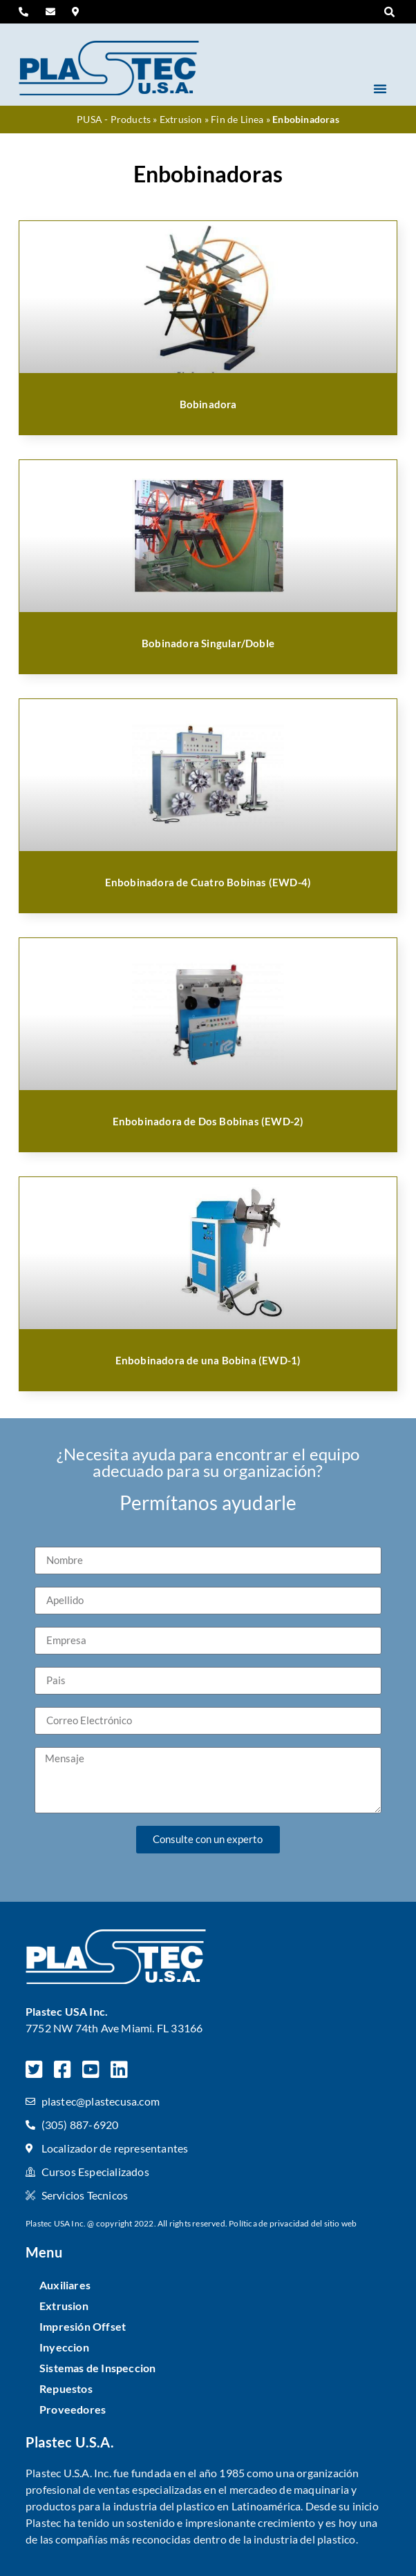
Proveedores (72, 2409)
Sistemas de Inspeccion (97, 2367)
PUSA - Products (114, 119)
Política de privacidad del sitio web (293, 2223)
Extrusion (181, 119)
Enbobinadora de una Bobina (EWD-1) (208, 1360)
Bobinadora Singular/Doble (208, 643)
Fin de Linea (237, 119)
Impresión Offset (82, 2326)
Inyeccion (64, 2347)
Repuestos (66, 2388)
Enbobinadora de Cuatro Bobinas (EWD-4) (208, 882)
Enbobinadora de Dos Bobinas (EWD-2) (208, 1121)
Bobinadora (208, 404)
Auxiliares (65, 2284)
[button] (389, 12)
